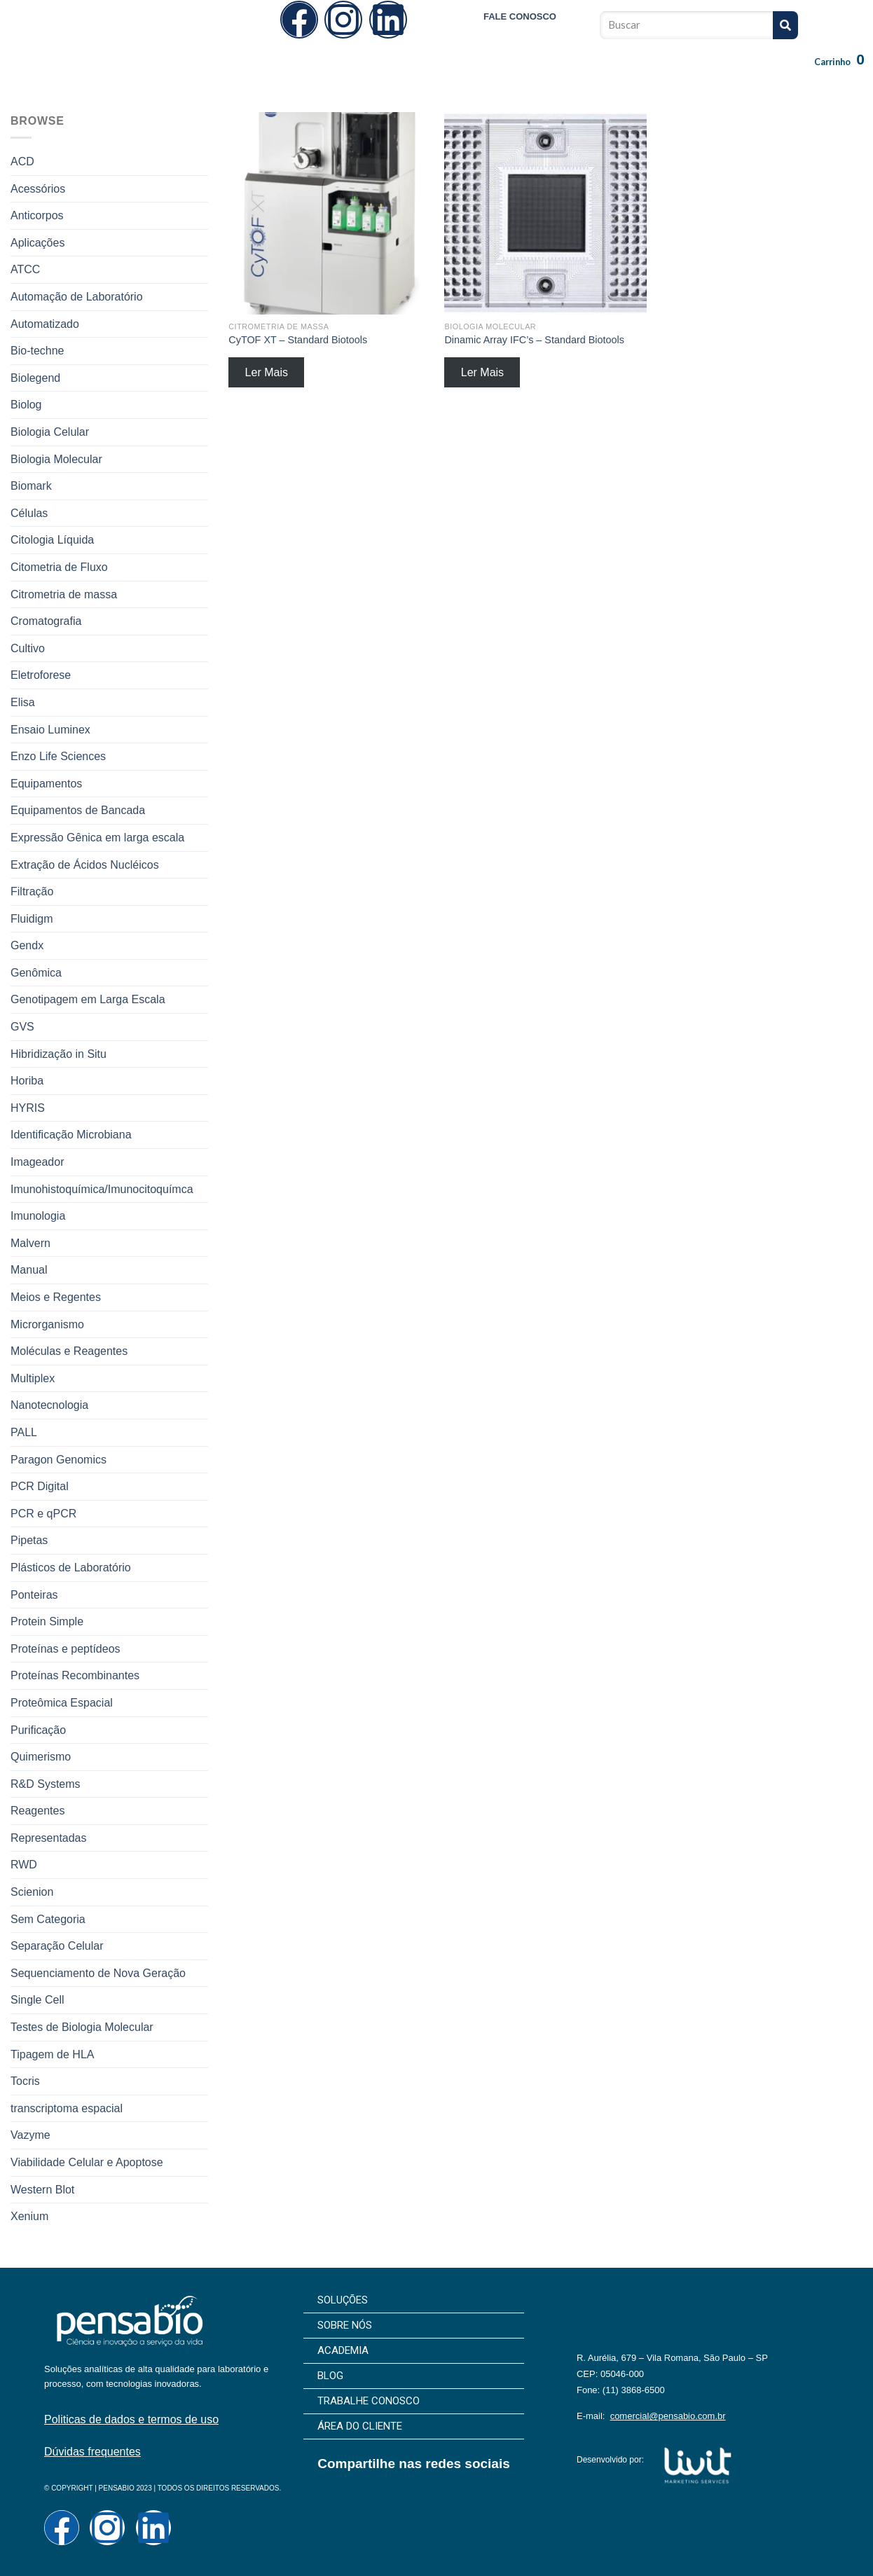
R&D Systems (46, 1784)
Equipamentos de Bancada (78, 810)
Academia (425, 74)
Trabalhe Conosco (560, 74)
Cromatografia (46, 621)
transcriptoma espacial (67, 2108)
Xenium (29, 2216)
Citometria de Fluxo (59, 567)
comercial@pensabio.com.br (668, 2416)
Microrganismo (47, 1324)
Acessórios (38, 189)
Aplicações (37, 243)
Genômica (36, 973)
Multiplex (33, 1378)
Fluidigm (32, 919)
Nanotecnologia (49, 1405)
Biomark (31, 486)
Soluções (288, 74)
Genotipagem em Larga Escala (88, 999)
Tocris (25, 2081)
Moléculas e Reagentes (69, 1351)
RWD (24, 1865)
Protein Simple (47, 1621)
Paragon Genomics (58, 1460)
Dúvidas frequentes (92, 2452)
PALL (24, 1432)
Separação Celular (57, 1946)
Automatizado (45, 324)
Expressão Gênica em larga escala (97, 837)
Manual (29, 1270)
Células (29, 513)
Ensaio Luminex (50, 730)
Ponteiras (34, 1595)
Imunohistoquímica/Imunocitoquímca (102, 1189)
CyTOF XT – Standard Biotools (297, 339)
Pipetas (29, 1540)
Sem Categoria (48, 1919)
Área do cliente (659, 74)
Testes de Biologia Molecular (82, 2027)
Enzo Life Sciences (58, 756)
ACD (22, 161)
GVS (22, 1027)
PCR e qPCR (43, 1514)
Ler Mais (266, 372)
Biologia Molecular (56, 459)
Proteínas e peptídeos (66, 1649)
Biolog (26, 405)
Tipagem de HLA (52, 2054)
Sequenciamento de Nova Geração (98, 1973)
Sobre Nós (357, 74)
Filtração (32, 891)
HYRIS (28, 1108)
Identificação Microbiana (71, 1135)
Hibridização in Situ (58, 1054)
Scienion (32, 1892)
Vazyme (30, 2135)
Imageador (37, 1162)
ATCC (25, 269)
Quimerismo (41, 1757)
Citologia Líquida (52, 540)
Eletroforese (41, 675)
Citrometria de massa (64, 594)
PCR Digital (40, 1486)
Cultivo (28, 648)
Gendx (27, 945)
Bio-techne (37, 351)
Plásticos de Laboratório (71, 1567)
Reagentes (37, 1811)
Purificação (38, 1730)
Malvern (30, 1243)
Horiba (27, 1081)
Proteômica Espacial (62, 1703)
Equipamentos (46, 784)
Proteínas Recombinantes (75, 1675)
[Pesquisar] (785, 25)
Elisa (23, 702)
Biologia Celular (50, 432)
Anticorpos (37, 215)
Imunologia (38, 1216)
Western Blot (42, 2190)
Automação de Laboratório (77, 297)
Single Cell (37, 2000)
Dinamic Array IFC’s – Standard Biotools (534, 339)
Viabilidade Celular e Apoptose (87, 2162)
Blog (482, 74)
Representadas (49, 1838)
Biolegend (35, 378)
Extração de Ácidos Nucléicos (85, 865)
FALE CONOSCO (519, 16)
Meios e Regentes (56, 1297)
